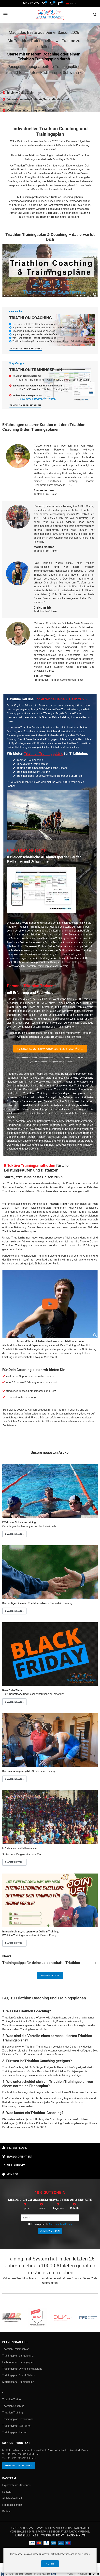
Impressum (22, 2535)
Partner (6, 2511)
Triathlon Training (12, 2412)
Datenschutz (76, 2535)
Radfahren (41, 410)
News (6, 1956)
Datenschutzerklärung (60, 2224)
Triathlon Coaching (13, 2406)
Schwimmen (27, 410)
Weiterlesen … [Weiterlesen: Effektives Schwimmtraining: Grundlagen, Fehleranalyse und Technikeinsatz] (14, 1534)
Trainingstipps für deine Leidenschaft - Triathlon (41, 1963)
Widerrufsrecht (52, 2535)
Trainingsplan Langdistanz (17, 2355)
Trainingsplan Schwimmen (17, 2419)
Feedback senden (12, 2504)
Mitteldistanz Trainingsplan (32, 764)
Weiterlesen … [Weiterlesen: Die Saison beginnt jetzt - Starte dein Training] (14, 1778)
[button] (44, 3)
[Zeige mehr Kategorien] (95, 1963)
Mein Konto (31, 3)
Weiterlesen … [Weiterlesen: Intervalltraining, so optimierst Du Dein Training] (14, 1943)
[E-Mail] (50, 2217)
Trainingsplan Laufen (14, 2432)
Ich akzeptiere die (50, 2224)
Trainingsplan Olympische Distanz (22, 2368)
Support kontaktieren (18, 2465)
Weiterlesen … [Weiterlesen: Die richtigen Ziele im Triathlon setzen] (14, 1611)
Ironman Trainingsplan (30, 760)
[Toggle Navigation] (5, 15)
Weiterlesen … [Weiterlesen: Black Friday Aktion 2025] (14, 1701)
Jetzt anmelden (50, 2231)
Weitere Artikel (50, 1975)
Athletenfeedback (12, 2498)
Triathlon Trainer (11, 2399)
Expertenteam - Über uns (16, 2485)
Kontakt (6, 2491)
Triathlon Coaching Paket (28, 364)
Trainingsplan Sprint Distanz (33, 771)
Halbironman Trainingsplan (18, 2362)
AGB (35, 2535)
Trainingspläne (25, 775)
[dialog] (50, 2560)
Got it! (50, 2563)
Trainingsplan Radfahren (16, 2425)
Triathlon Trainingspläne (43, 754)
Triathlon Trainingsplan (27, 416)
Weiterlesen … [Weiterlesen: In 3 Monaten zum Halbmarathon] (14, 1862)
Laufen (51, 410)
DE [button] (69, 3)
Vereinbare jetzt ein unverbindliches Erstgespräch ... (50, 1048)
